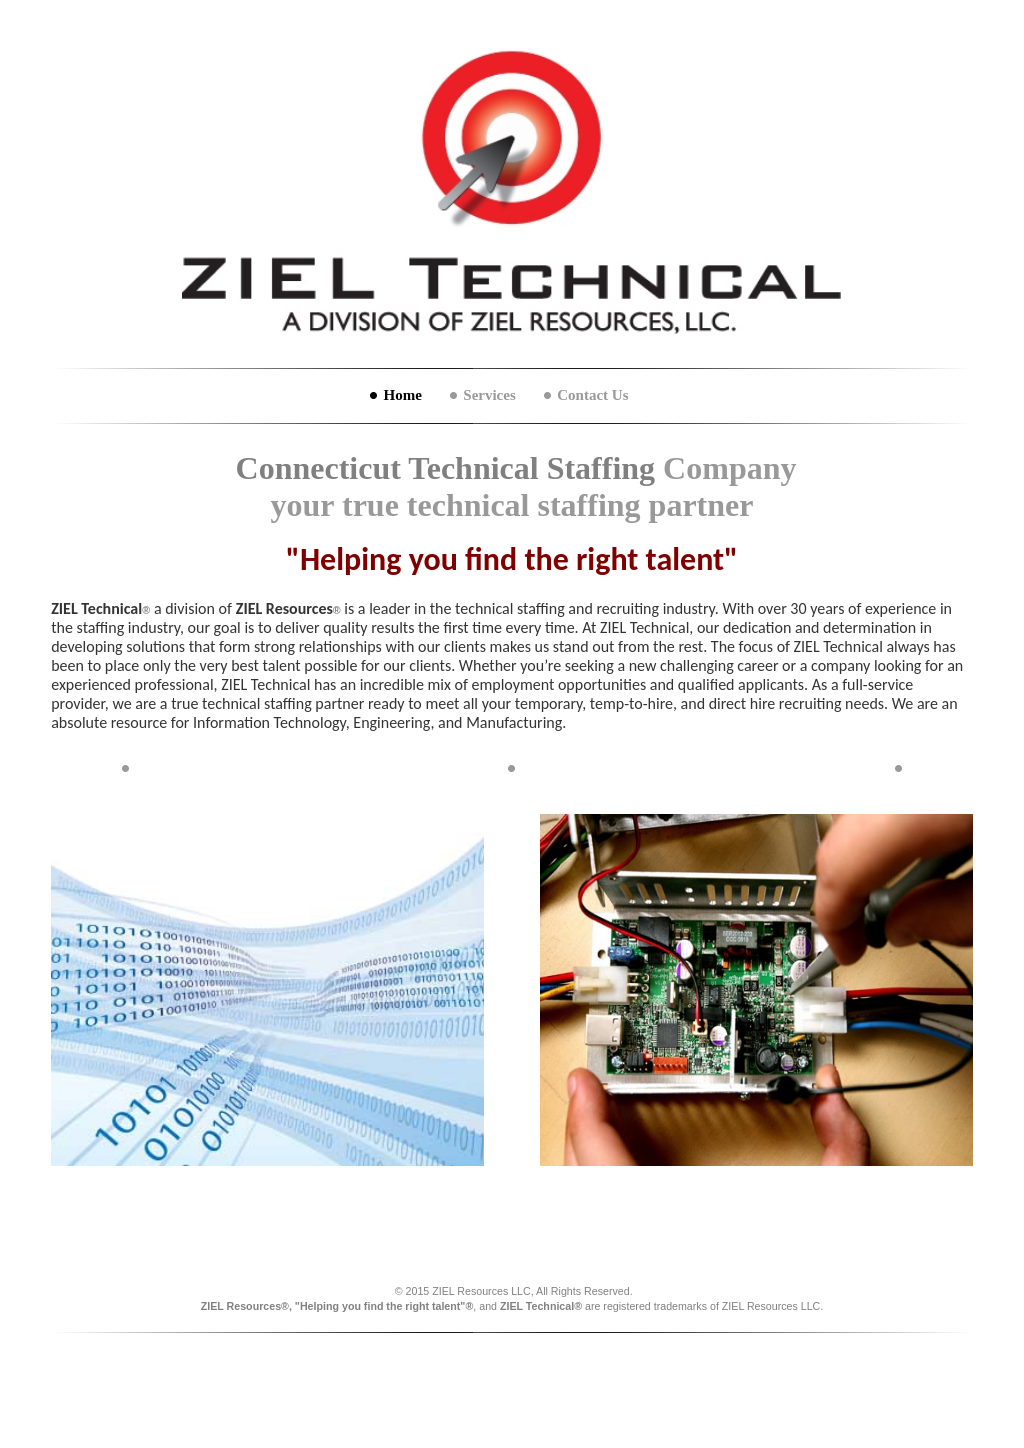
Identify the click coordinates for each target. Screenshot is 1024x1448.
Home (402, 395)
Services (489, 395)
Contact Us (592, 395)
